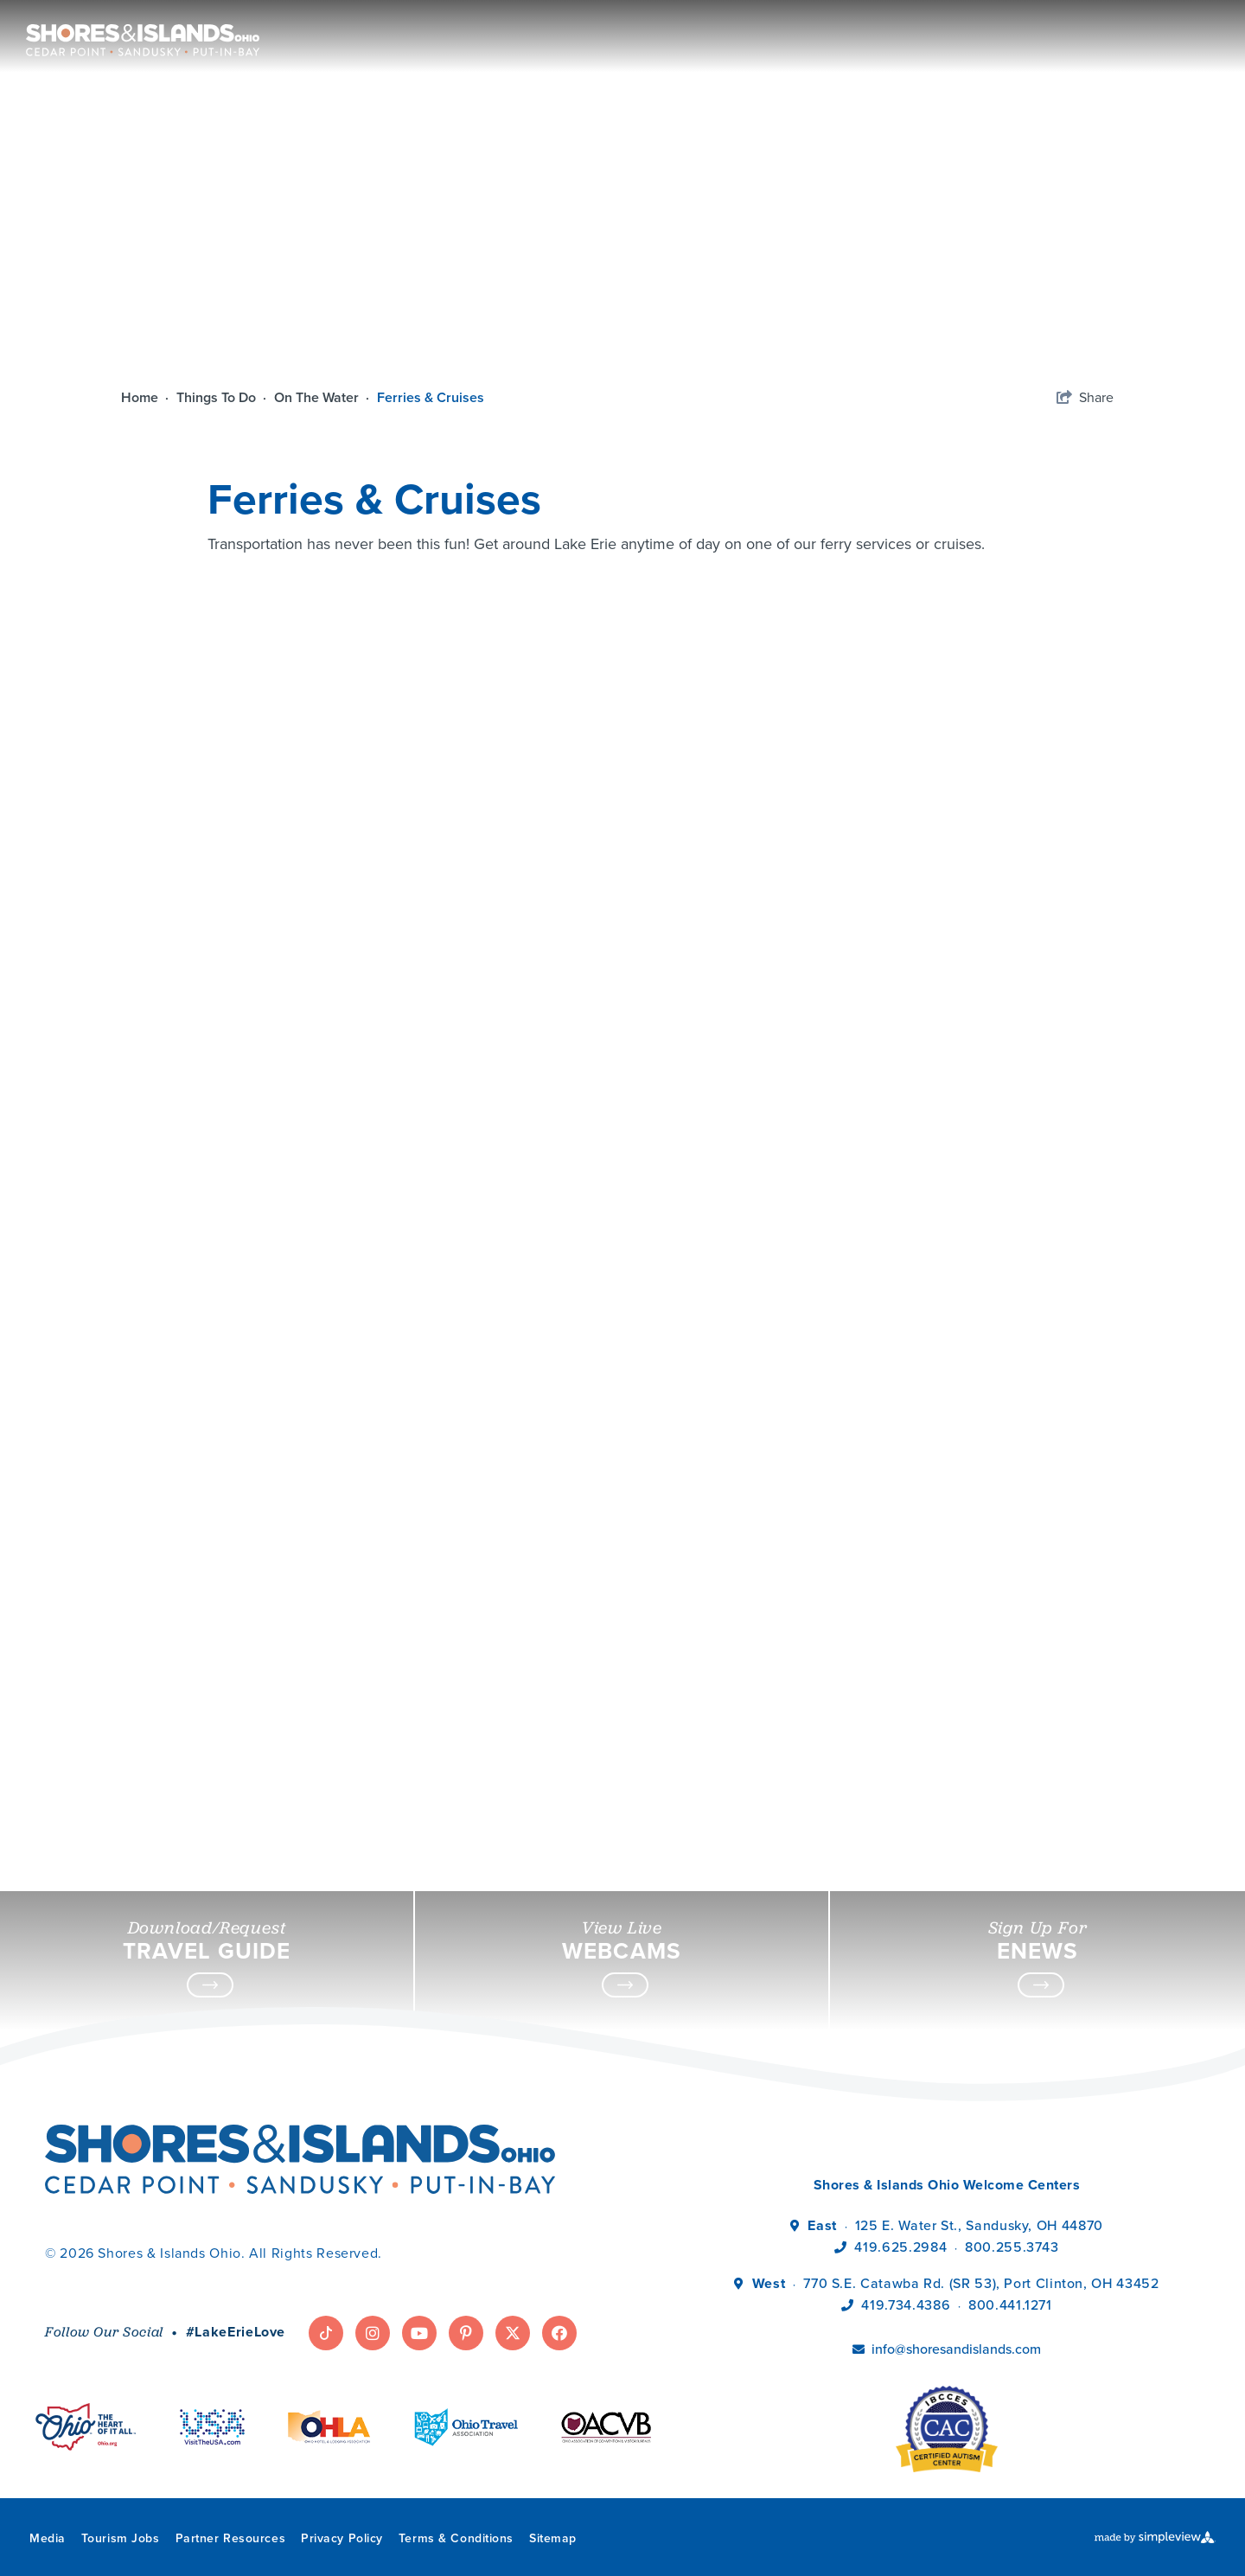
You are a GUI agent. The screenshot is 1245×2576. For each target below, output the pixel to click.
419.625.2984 (900, 2247)
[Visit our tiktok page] (326, 2333)
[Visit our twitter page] (512, 2333)
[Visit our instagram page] (372, 2333)
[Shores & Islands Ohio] (138, 32)
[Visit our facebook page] (559, 2333)
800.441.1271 (1010, 2305)
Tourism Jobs (120, 2538)
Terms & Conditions (456, 2538)
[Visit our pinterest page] (466, 2333)
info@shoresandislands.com (956, 2349)
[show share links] (1085, 398)
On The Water (323, 397)
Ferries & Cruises (432, 397)
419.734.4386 (907, 2305)
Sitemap (553, 2538)
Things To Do (223, 397)
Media (47, 2538)
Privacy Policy (342, 2538)
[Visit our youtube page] (419, 2333)
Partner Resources (231, 2538)
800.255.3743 (1012, 2247)
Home (146, 397)
